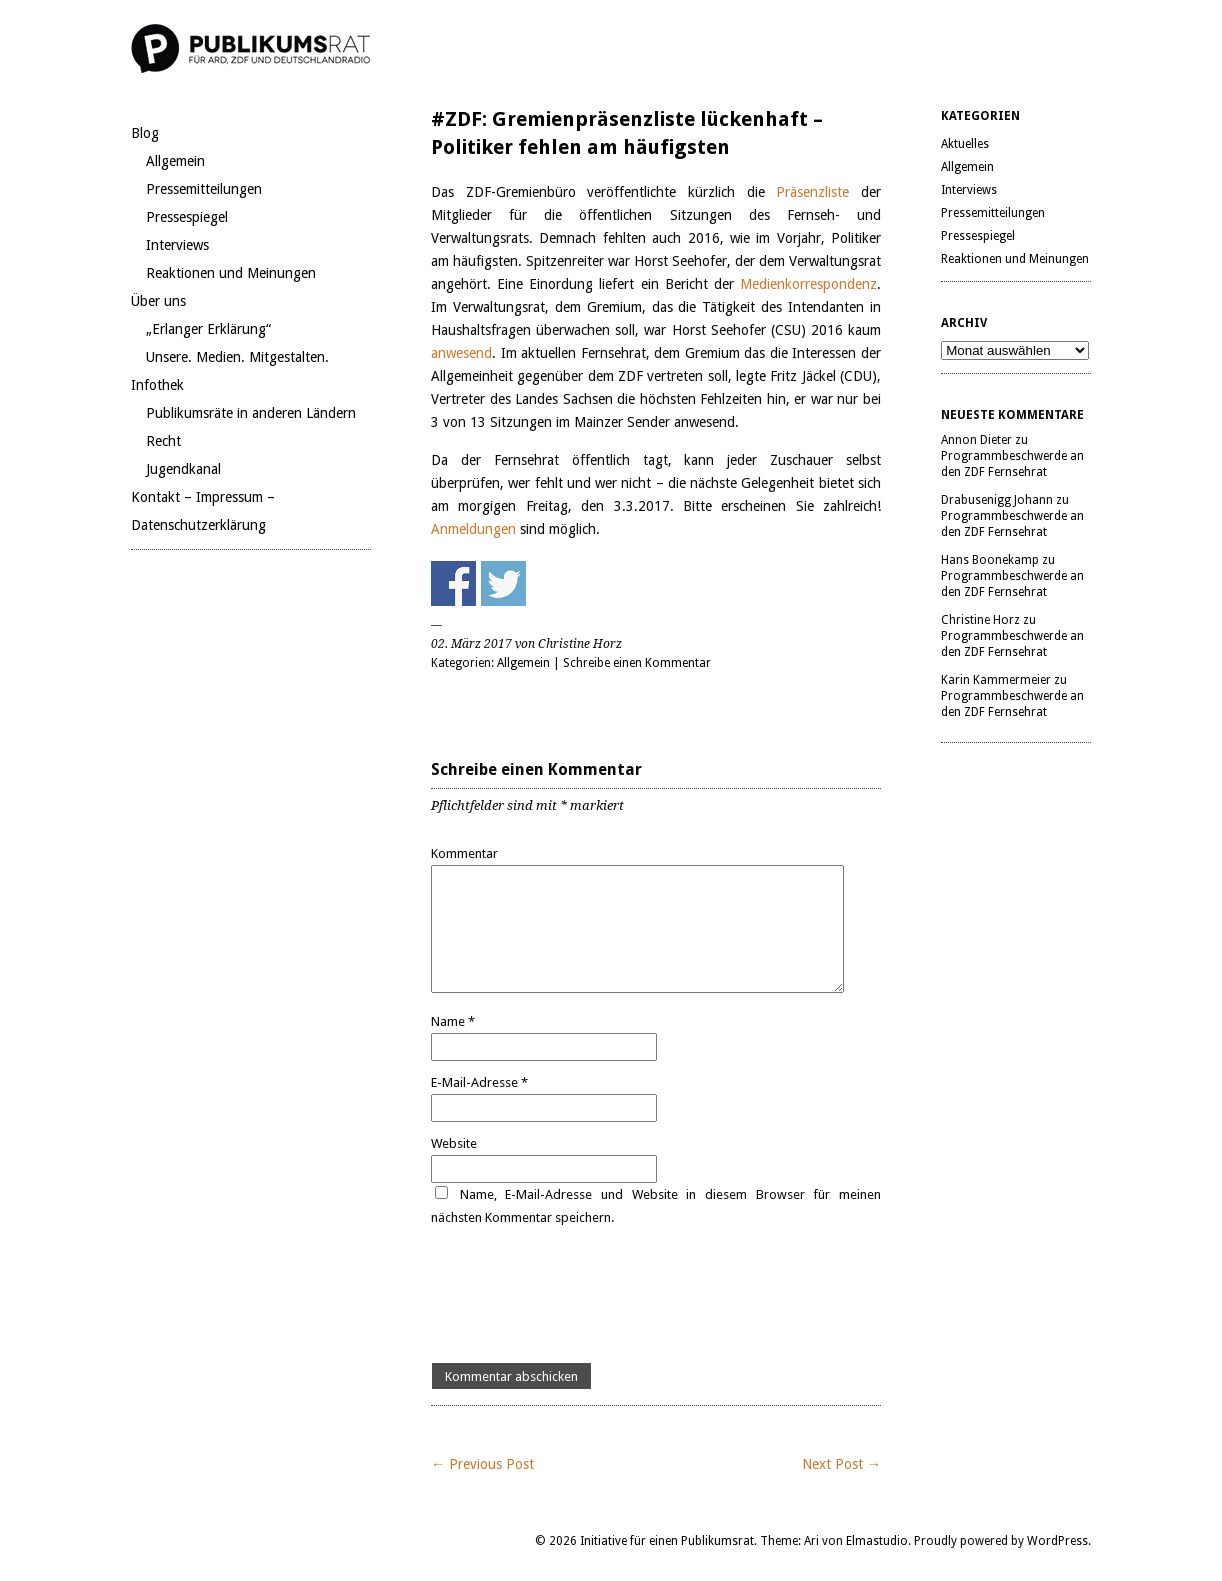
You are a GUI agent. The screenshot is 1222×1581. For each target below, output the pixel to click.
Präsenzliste (818, 192)
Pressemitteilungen (204, 189)
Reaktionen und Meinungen (231, 273)
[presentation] (583, 1296)
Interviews (177, 245)
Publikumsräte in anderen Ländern (251, 413)
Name (453, 1021)
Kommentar (464, 853)
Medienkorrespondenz (808, 284)
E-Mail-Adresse (479, 1082)
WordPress (1057, 1541)
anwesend (461, 353)
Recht (163, 441)
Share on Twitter (503, 583)
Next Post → (841, 1464)
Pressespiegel (187, 217)
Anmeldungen (475, 529)
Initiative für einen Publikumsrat (667, 1541)
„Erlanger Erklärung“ (208, 329)
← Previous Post (482, 1464)
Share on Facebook (453, 583)
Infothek (157, 385)
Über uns (158, 301)
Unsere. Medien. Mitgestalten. (237, 357)
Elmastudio (877, 1541)
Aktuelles (965, 144)
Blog (145, 133)
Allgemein (175, 161)
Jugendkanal (183, 469)
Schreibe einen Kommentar (637, 663)
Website (454, 1143)
